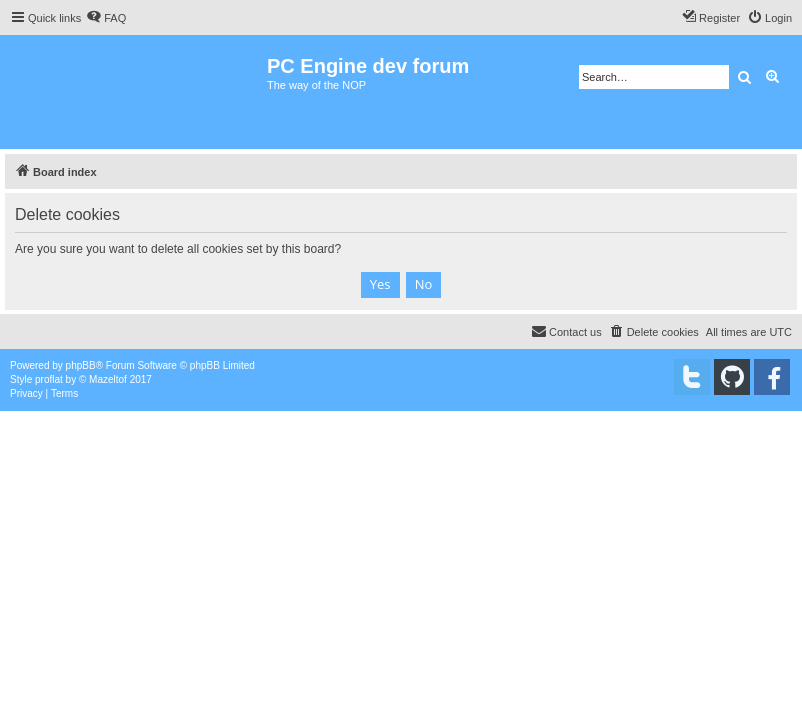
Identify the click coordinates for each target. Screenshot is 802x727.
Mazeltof (108, 379)
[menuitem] (106, 18)
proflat (49, 379)
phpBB (81, 365)
